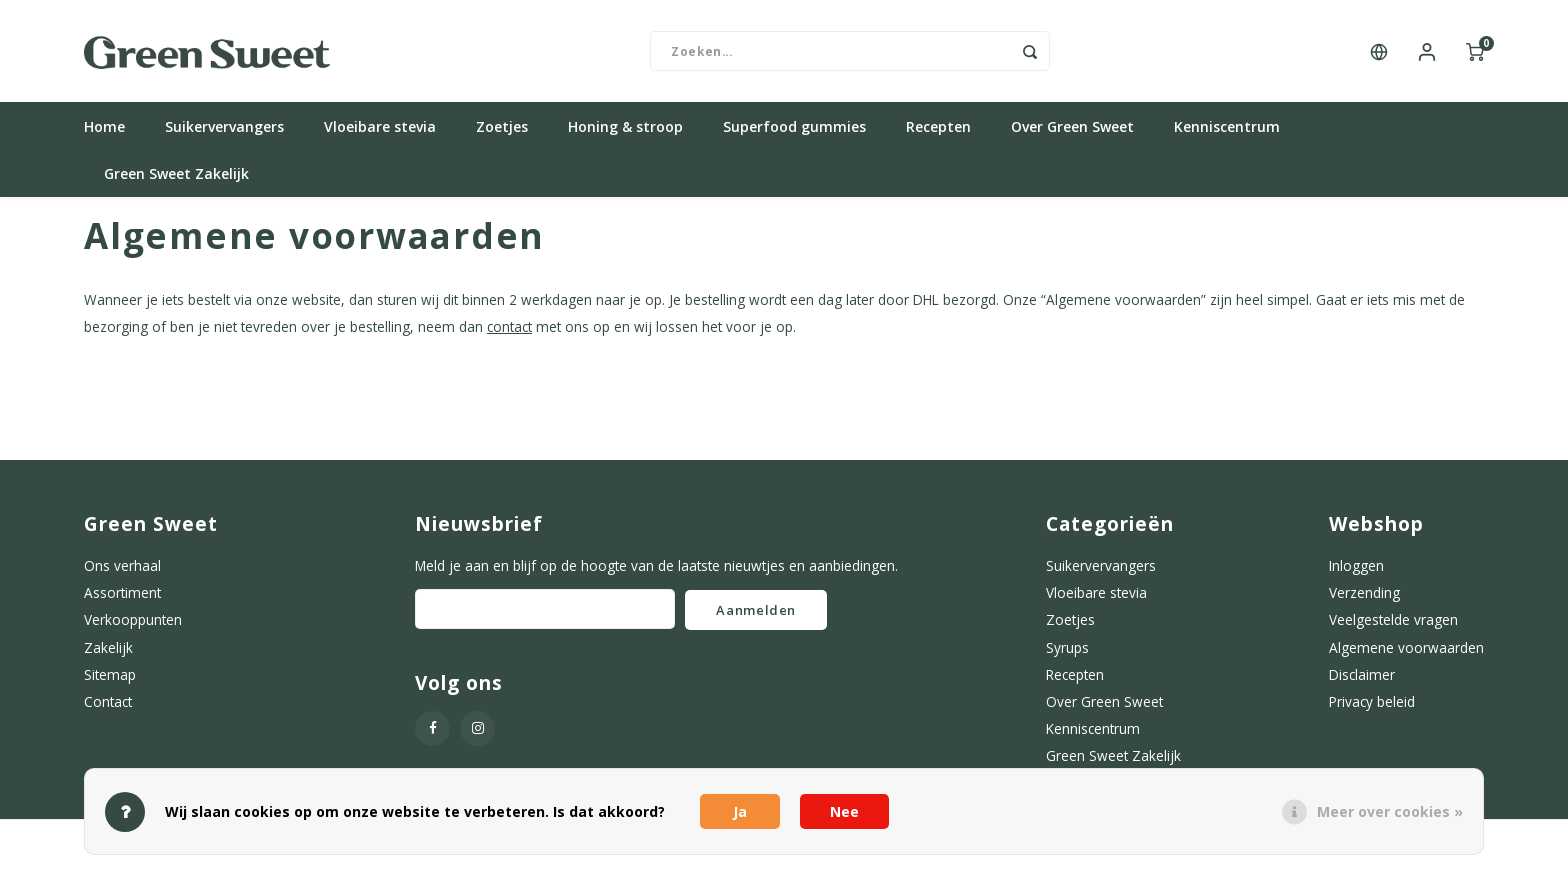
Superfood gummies (794, 134)
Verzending (1364, 600)
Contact (108, 709)
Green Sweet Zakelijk (176, 181)
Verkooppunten (133, 627)
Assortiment (122, 600)
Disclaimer (1362, 681)
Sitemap (110, 681)
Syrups (1067, 654)
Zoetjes (502, 134)
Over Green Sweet (1072, 134)
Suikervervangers (224, 134)
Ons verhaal (122, 573)
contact (509, 334)
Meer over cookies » (1390, 811)
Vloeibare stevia (380, 134)
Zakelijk (108, 654)
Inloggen (1356, 573)
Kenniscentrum (1227, 134)
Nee (844, 811)
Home (104, 134)
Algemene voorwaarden (1406, 654)
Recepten (938, 134)
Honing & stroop (625, 134)
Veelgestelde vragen (1393, 627)
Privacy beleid (1372, 709)
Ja (740, 811)
